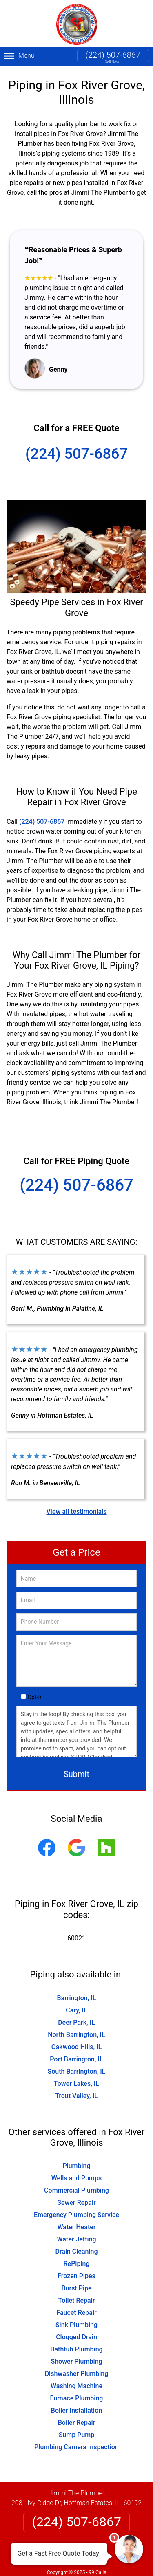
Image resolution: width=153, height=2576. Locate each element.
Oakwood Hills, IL (76, 2047)
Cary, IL (76, 2010)
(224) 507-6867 (113, 55)
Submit (76, 1774)
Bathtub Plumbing (76, 2349)
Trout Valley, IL (76, 2096)
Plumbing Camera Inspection (76, 2447)
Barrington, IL (76, 1998)
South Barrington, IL (77, 2071)
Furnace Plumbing (76, 2398)
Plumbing (76, 2166)
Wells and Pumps (76, 2178)
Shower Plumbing (76, 2361)
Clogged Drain (76, 2337)
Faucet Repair (76, 2312)
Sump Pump (77, 2435)
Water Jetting (76, 2239)
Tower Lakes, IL (76, 2083)
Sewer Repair (76, 2202)
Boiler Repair (76, 2422)
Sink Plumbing (76, 2325)
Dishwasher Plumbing (77, 2374)
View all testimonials (76, 1511)
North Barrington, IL (76, 2035)
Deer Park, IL (76, 2022)
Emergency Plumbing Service (76, 2215)
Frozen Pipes (76, 2276)
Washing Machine (76, 2386)
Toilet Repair (76, 2300)
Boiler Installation (76, 2410)
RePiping (77, 2264)
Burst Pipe (76, 2288)
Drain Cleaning (76, 2251)
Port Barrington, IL (76, 2059)
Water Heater (76, 2227)
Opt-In (34, 1697)
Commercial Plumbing (76, 2190)
